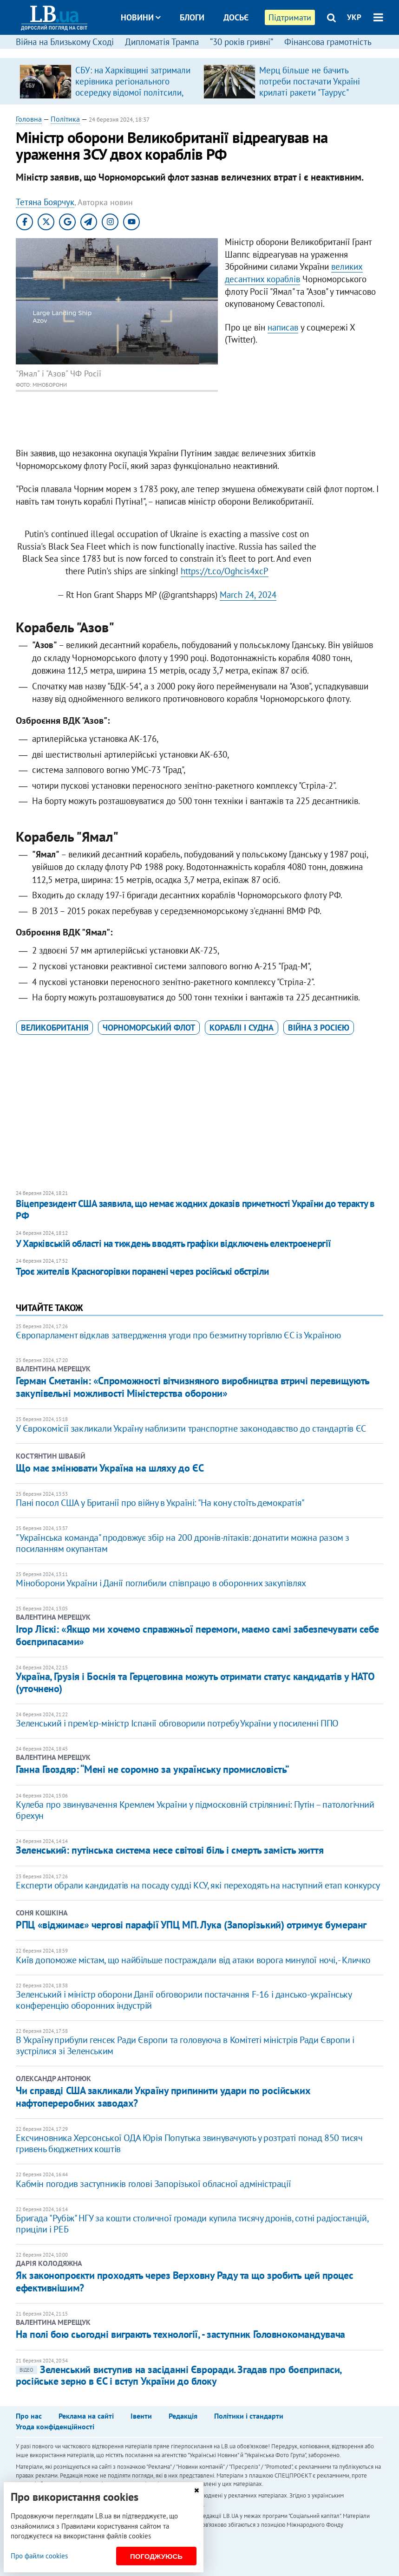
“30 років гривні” (241, 41)
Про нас (29, 2415)
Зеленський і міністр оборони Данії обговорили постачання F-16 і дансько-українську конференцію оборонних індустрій (183, 1999)
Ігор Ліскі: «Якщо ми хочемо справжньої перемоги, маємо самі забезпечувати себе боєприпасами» (197, 1635)
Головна (29, 118)
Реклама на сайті (86, 2415)
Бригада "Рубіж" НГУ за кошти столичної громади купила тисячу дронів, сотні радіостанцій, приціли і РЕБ (192, 2223)
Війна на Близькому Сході (65, 41)
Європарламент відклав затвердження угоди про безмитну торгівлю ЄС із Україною (178, 1335)
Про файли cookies (39, 2555)
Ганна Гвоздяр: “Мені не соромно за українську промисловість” (152, 1769)
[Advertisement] (199, 1113)
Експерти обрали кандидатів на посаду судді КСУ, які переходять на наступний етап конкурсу (197, 1885)
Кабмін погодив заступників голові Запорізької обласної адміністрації (153, 2184)
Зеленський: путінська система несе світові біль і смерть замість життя (169, 1849)
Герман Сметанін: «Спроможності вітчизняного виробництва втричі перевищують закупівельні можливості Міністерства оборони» (192, 1386)
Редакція (183, 2415)
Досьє (236, 17)
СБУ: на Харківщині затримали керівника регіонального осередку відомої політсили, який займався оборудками (132, 87)
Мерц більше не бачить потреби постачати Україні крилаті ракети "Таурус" (309, 81)
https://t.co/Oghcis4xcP (224, 571)
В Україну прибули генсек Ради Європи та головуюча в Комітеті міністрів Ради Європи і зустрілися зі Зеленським (185, 2045)
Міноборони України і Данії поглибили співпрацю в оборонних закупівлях (161, 1583)
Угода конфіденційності (55, 2426)
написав (283, 327)
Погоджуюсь (156, 2556)
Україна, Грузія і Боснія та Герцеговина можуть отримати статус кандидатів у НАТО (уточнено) (195, 1682)
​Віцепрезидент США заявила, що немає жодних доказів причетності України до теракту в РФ (195, 1209)
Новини (141, 17)
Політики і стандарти (248, 2415)
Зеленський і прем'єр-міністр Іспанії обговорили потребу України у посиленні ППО (177, 1723)
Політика (65, 118)
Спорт (208, 52)
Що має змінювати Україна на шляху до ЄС (109, 1467)
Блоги (192, 17)
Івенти (141, 2415)
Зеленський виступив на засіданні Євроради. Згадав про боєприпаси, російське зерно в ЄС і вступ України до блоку (178, 2375)
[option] (108, 81)
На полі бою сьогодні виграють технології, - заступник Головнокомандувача (180, 2334)
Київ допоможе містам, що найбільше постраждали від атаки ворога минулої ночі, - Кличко (193, 1960)
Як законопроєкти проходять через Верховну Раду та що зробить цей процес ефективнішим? (184, 2281)
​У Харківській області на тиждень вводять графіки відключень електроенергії (173, 1243)
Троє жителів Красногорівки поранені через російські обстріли (142, 1271)
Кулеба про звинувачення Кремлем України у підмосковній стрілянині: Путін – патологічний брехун (195, 1810)
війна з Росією (318, 1027)
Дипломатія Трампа (162, 41)
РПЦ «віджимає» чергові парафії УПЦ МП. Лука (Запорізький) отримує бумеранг (191, 1924)
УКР (354, 17)
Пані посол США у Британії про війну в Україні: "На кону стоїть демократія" (160, 1503)
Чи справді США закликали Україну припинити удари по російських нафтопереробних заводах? (163, 2096)
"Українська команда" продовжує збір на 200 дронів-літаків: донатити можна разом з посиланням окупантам (182, 1543)
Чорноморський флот (149, 1027)
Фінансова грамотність (328, 41)
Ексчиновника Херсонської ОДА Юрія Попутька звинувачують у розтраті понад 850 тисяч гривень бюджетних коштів (189, 2143)
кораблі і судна (241, 1027)
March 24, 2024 (248, 594)
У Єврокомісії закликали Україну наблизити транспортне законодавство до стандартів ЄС (191, 1428)
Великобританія (54, 1027)
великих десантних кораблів (294, 273)
